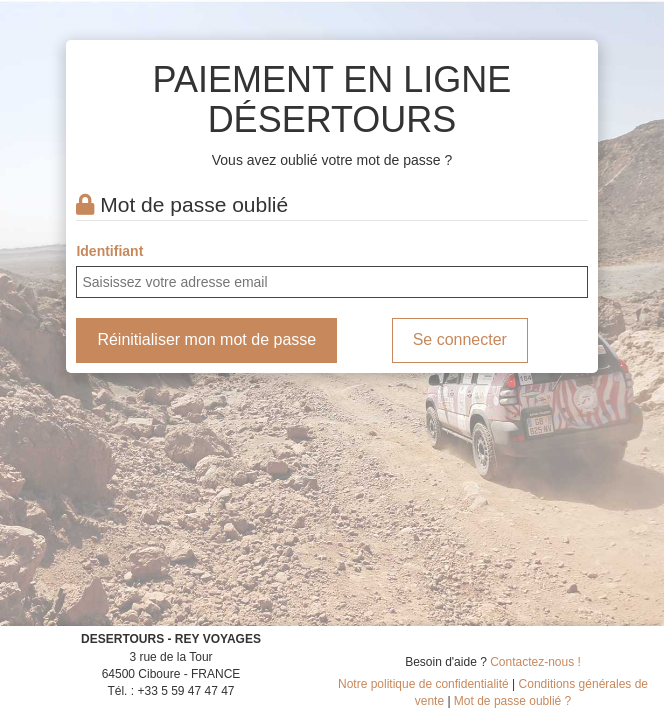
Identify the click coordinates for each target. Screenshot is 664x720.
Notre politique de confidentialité (423, 684)
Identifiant (109, 251)
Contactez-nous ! (535, 662)
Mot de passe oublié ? (512, 701)
